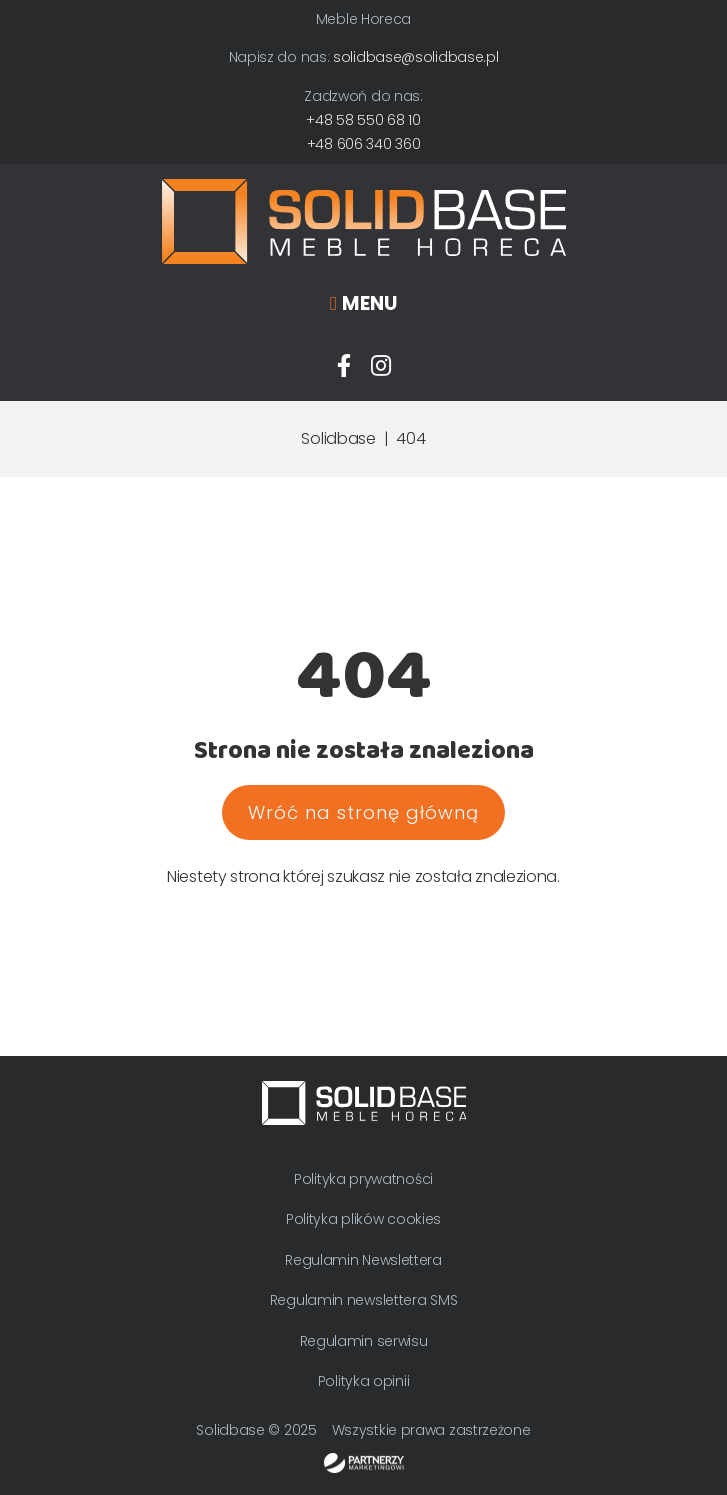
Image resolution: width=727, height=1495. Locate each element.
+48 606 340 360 (364, 144)
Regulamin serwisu (364, 1341)
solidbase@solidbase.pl (415, 57)
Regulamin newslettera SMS (364, 1300)
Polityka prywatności (363, 1179)
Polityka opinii (364, 1381)
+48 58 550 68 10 (363, 120)
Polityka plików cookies (363, 1219)
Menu (369, 303)
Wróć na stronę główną (363, 812)
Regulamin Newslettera (363, 1260)
